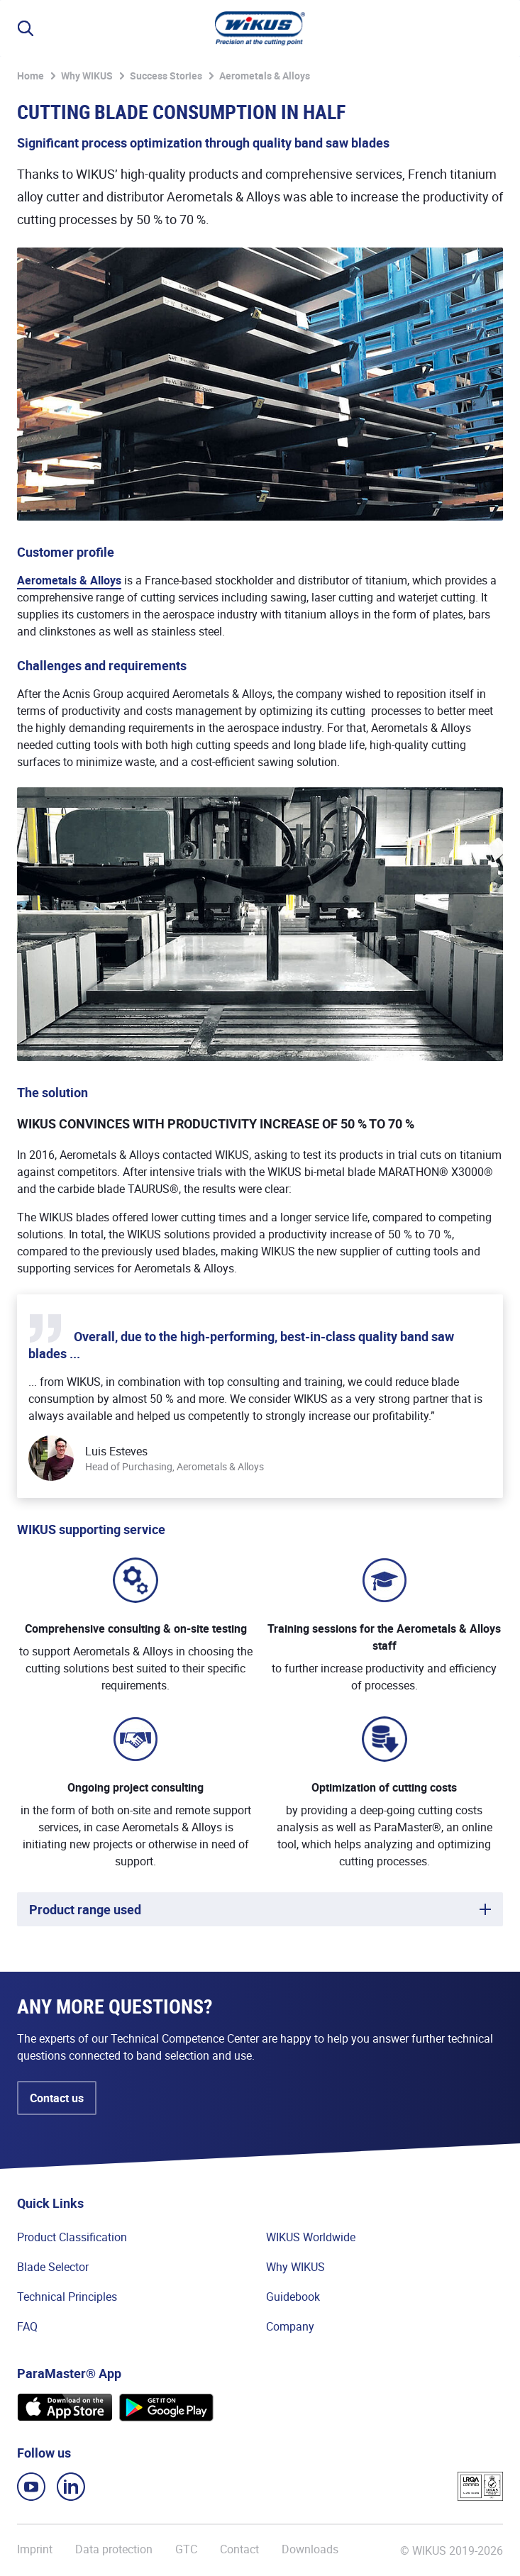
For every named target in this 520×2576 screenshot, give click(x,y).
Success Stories (166, 75)
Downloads (310, 2549)
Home (30, 75)
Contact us (57, 2098)
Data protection (114, 2549)
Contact (239, 2549)
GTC (186, 2549)
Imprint (34, 2549)
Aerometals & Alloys (264, 75)
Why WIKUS (87, 75)
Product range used (85, 1909)
